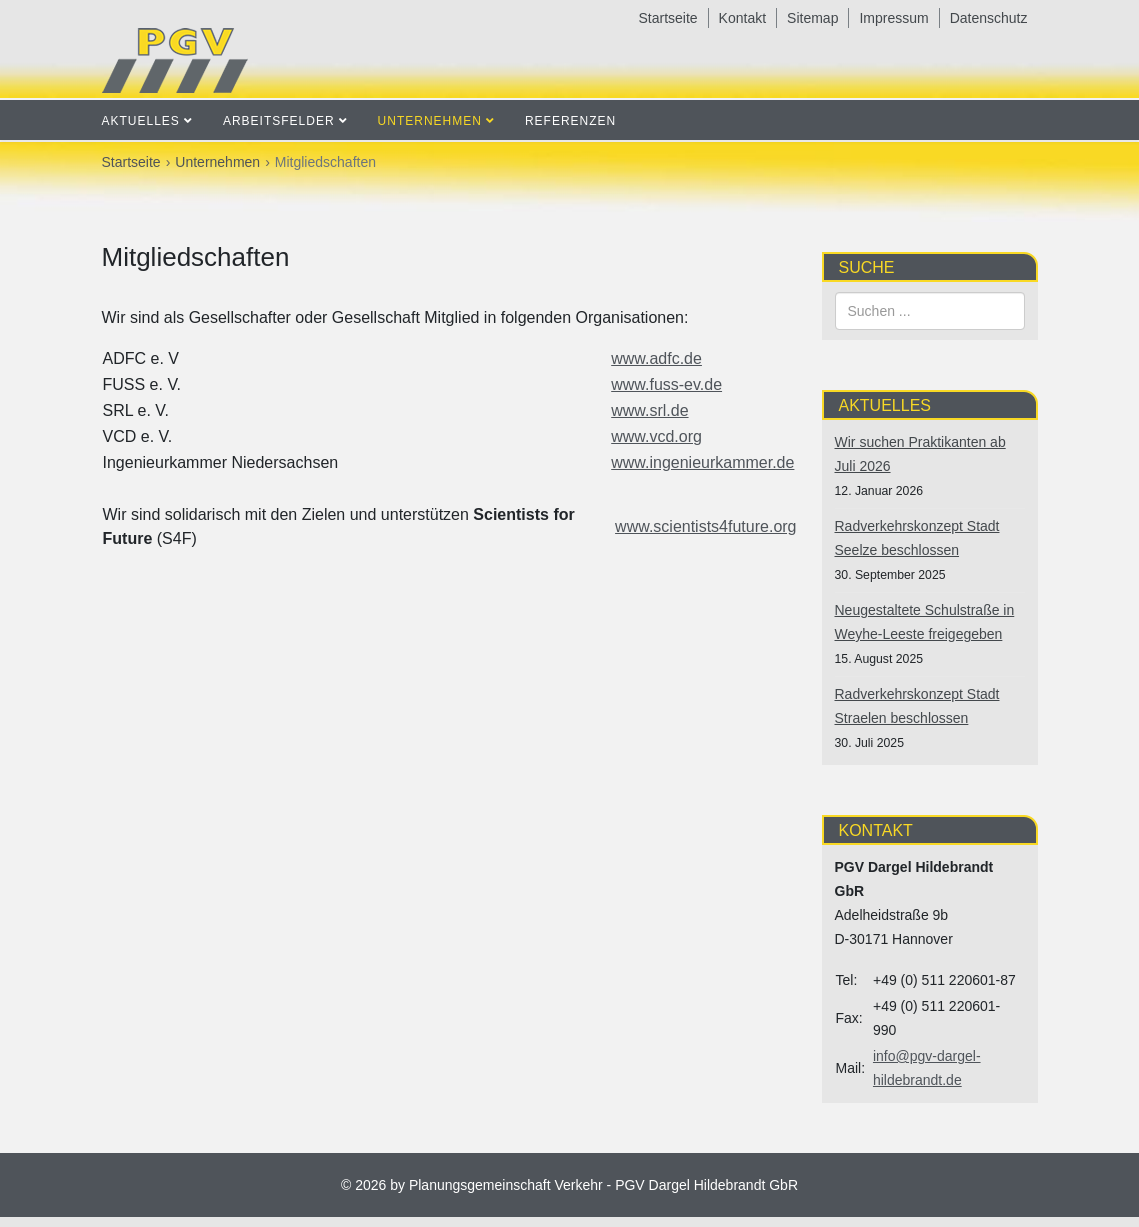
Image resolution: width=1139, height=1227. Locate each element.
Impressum (893, 18)
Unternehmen (430, 121)
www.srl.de (649, 410)
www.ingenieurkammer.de (702, 462)
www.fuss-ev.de (666, 384)
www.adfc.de (656, 358)
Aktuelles (141, 121)
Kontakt (742, 18)
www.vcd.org (656, 436)
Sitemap (812, 18)
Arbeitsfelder (279, 121)
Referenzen (570, 121)
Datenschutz (989, 18)
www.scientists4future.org (705, 526)
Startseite (667, 18)
